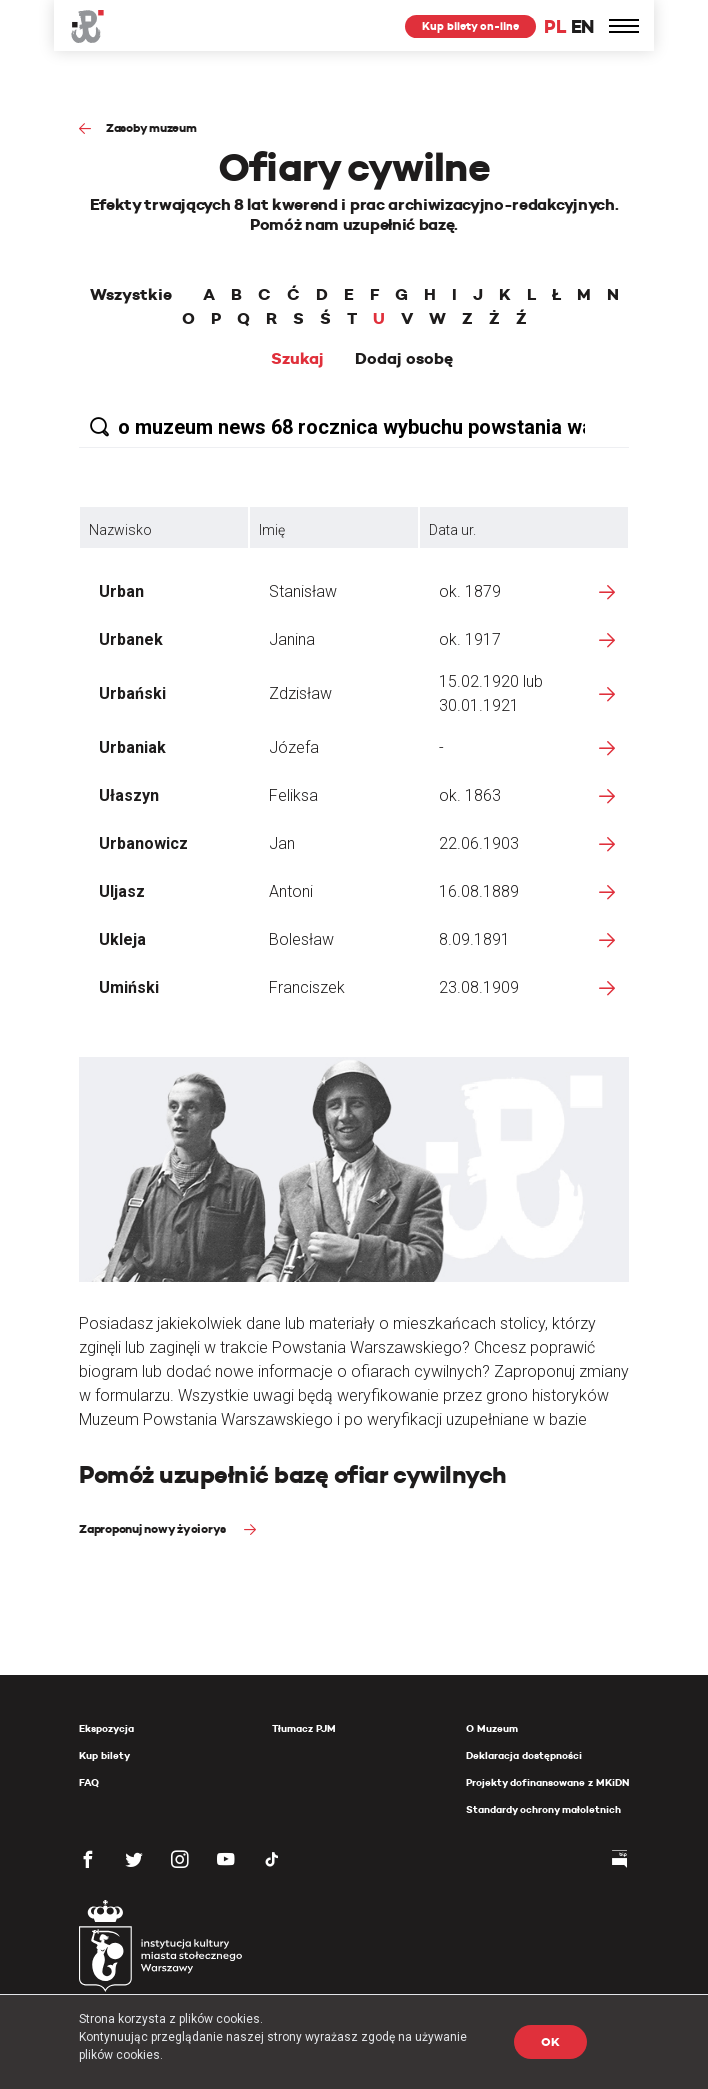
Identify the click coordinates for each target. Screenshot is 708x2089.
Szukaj (297, 359)
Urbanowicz (143, 843)
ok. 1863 (470, 795)
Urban (121, 591)
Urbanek (131, 639)
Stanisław (303, 591)
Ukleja (122, 939)
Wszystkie (131, 295)
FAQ (89, 1782)
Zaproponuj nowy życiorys (154, 1528)
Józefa (294, 747)
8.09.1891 (474, 939)
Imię (272, 530)
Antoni (291, 891)
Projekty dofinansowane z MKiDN (547, 1782)
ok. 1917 (470, 639)
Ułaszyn (129, 795)
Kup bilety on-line (470, 26)
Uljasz (122, 891)
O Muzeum (492, 1728)
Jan (282, 843)
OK (550, 2041)
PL (555, 26)
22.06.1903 (479, 843)
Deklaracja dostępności (524, 1755)
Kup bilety (104, 1755)
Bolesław (301, 939)
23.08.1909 (479, 987)
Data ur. (452, 530)
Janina (292, 639)
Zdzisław (300, 693)
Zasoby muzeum (151, 127)
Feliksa (293, 795)
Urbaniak (132, 747)
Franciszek (307, 987)
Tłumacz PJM (304, 1728)
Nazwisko (120, 530)
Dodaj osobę (404, 359)
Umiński (129, 987)
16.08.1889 (479, 891)
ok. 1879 (470, 591)
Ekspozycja (106, 1728)
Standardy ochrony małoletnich (543, 1809)
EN (582, 26)
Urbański (132, 693)
